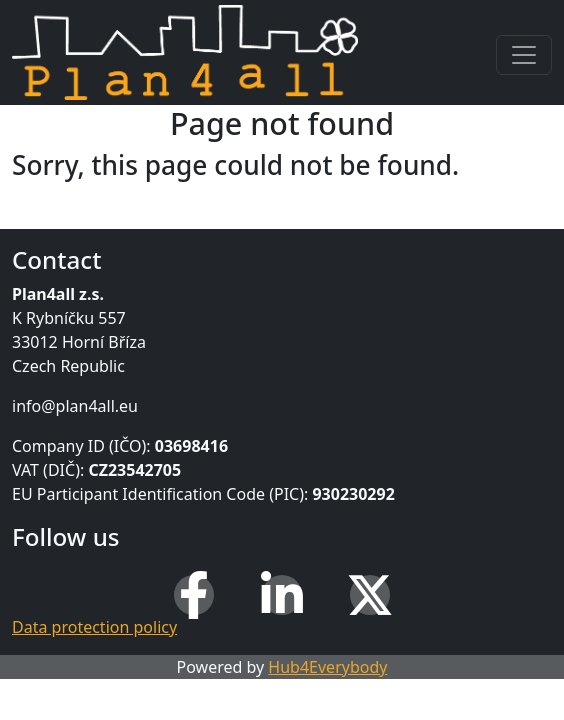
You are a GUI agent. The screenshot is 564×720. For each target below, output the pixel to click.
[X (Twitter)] (370, 595)
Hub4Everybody (327, 667)
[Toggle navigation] (524, 55)
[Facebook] (194, 595)
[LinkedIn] (282, 595)
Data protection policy (94, 627)
